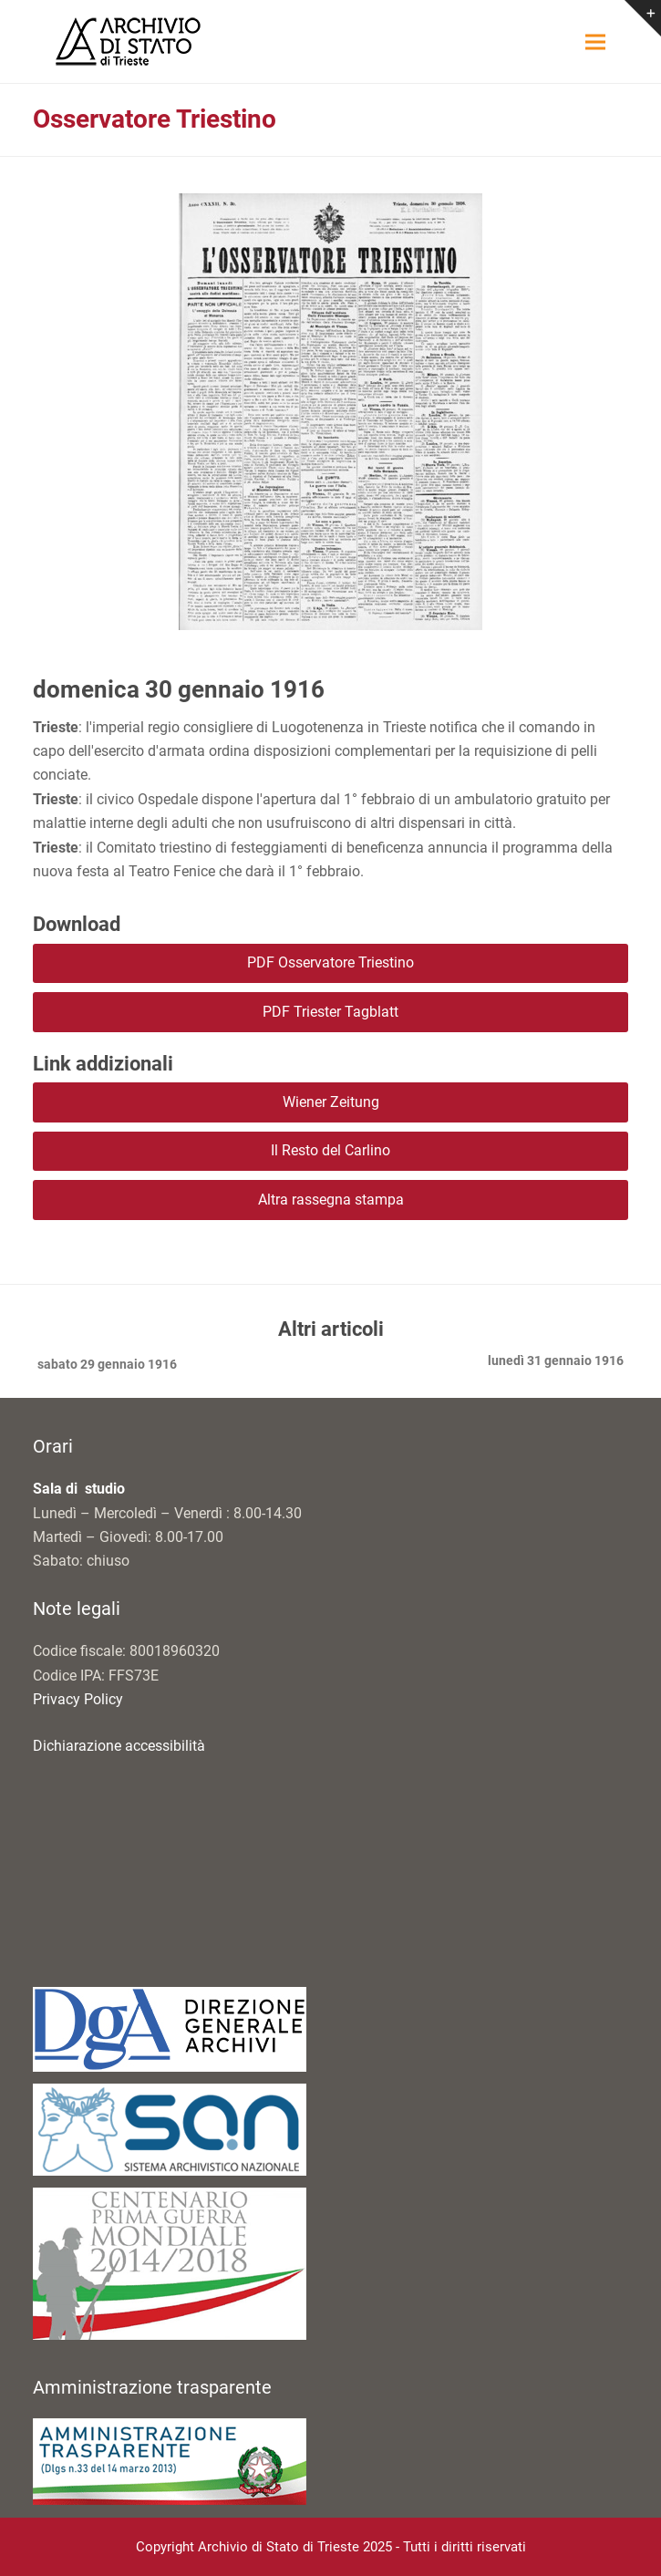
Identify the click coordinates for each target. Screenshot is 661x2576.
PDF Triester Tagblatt (330, 1011)
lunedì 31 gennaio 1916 (556, 1362)
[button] (595, 41)
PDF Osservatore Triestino (330, 962)
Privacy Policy (78, 1699)
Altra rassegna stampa (331, 1199)
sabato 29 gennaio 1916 (105, 1366)
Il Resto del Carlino (330, 1150)
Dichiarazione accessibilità (119, 1745)
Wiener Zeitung (331, 1102)
